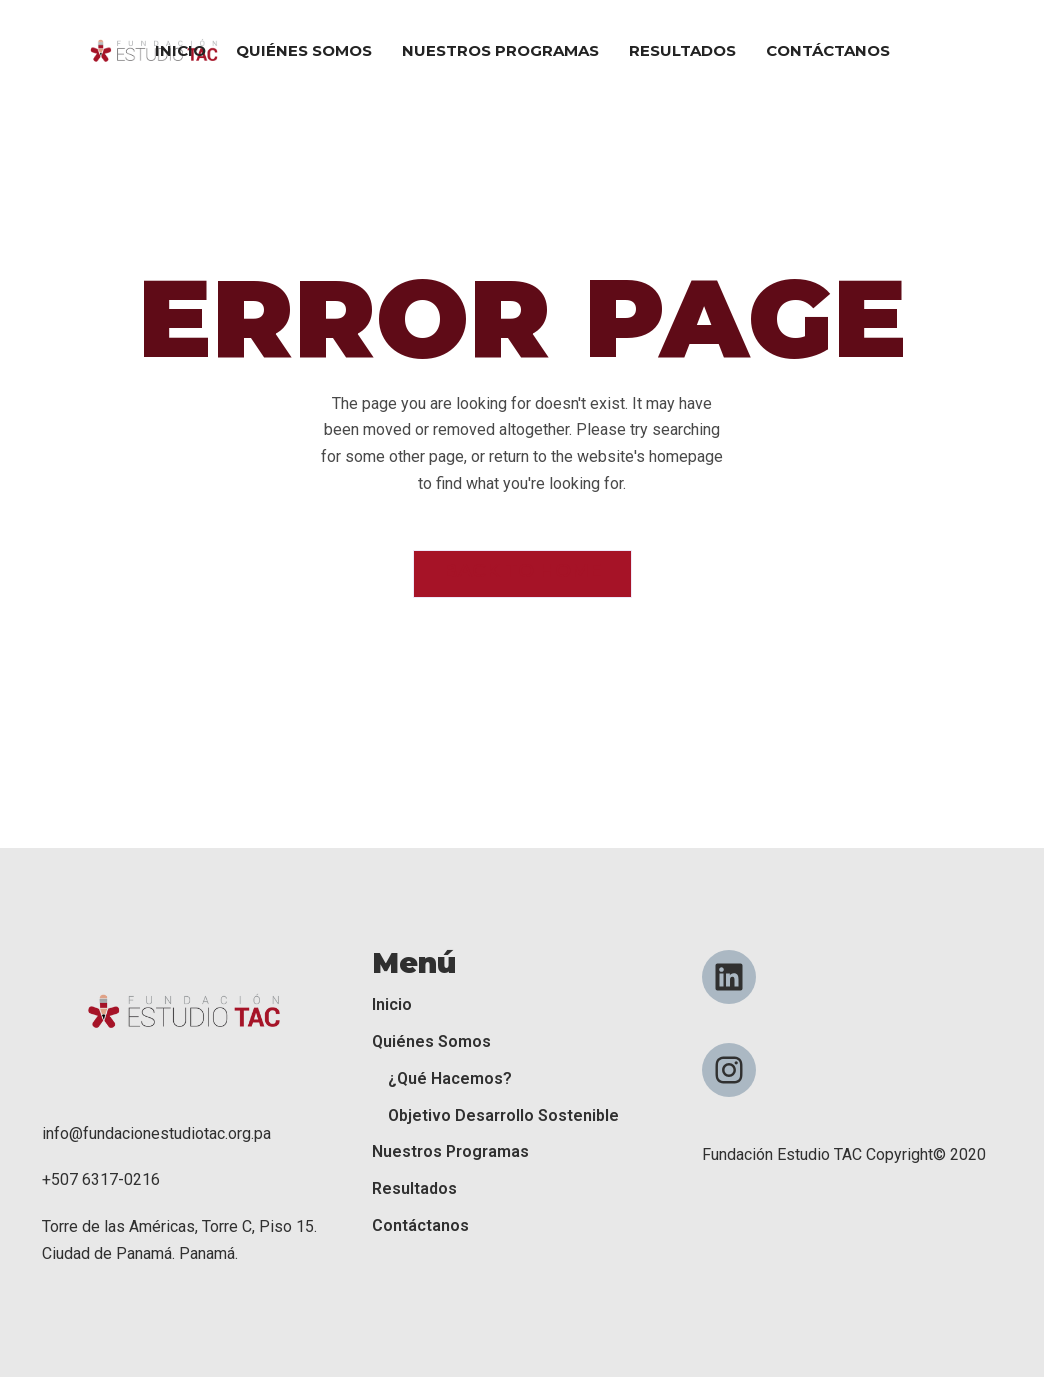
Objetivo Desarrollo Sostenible (503, 1115)
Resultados (414, 1188)
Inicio (392, 1004)
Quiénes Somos (431, 1041)
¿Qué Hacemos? (450, 1078)
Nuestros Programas (450, 1151)
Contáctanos (420, 1225)
